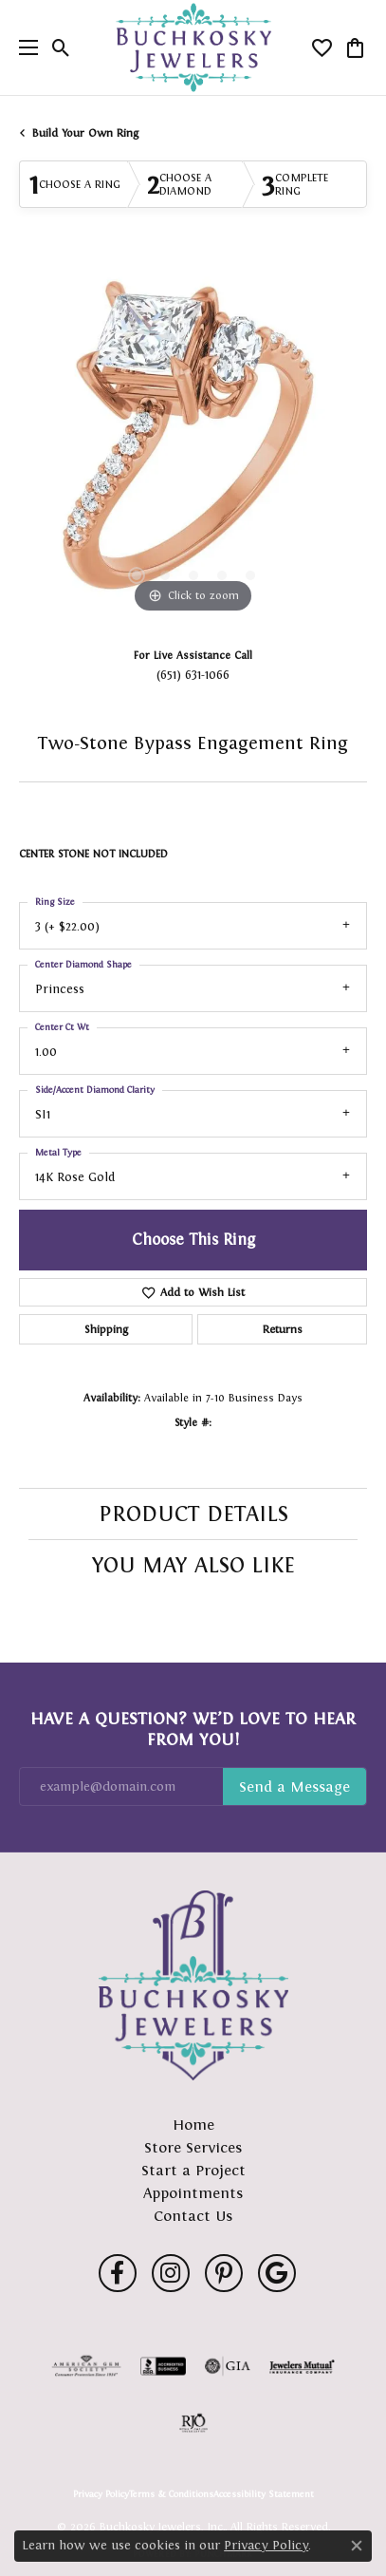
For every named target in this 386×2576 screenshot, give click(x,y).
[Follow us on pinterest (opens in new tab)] (224, 2273)
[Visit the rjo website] (193, 2423)
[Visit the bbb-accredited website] (163, 2366)
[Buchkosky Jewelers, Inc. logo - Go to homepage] (193, 48)
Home (193, 2124)
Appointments (193, 2193)
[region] (193, 444)
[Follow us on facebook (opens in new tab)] (118, 2273)
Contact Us (193, 2216)
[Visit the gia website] (227, 2366)
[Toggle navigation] (23, 47)
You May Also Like (193, 1564)
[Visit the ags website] (86, 2366)
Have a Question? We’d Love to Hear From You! (193, 1729)
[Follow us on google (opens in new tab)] (277, 2273)
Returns (283, 1329)
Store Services (193, 2147)
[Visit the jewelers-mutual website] (302, 2366)
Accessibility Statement (263, 2494)
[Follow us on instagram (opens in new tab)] (171, 2273)
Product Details (193, 1513)
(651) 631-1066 (193, 675)
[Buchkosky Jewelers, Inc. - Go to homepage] (193, 1985)
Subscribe (294, 1787)
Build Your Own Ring (85, 133)
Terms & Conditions (171, 2494)
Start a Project (193, 2170)
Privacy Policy (101, 2494)
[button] (61, 47)
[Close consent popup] (356, 2545)
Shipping (106, 1329)
